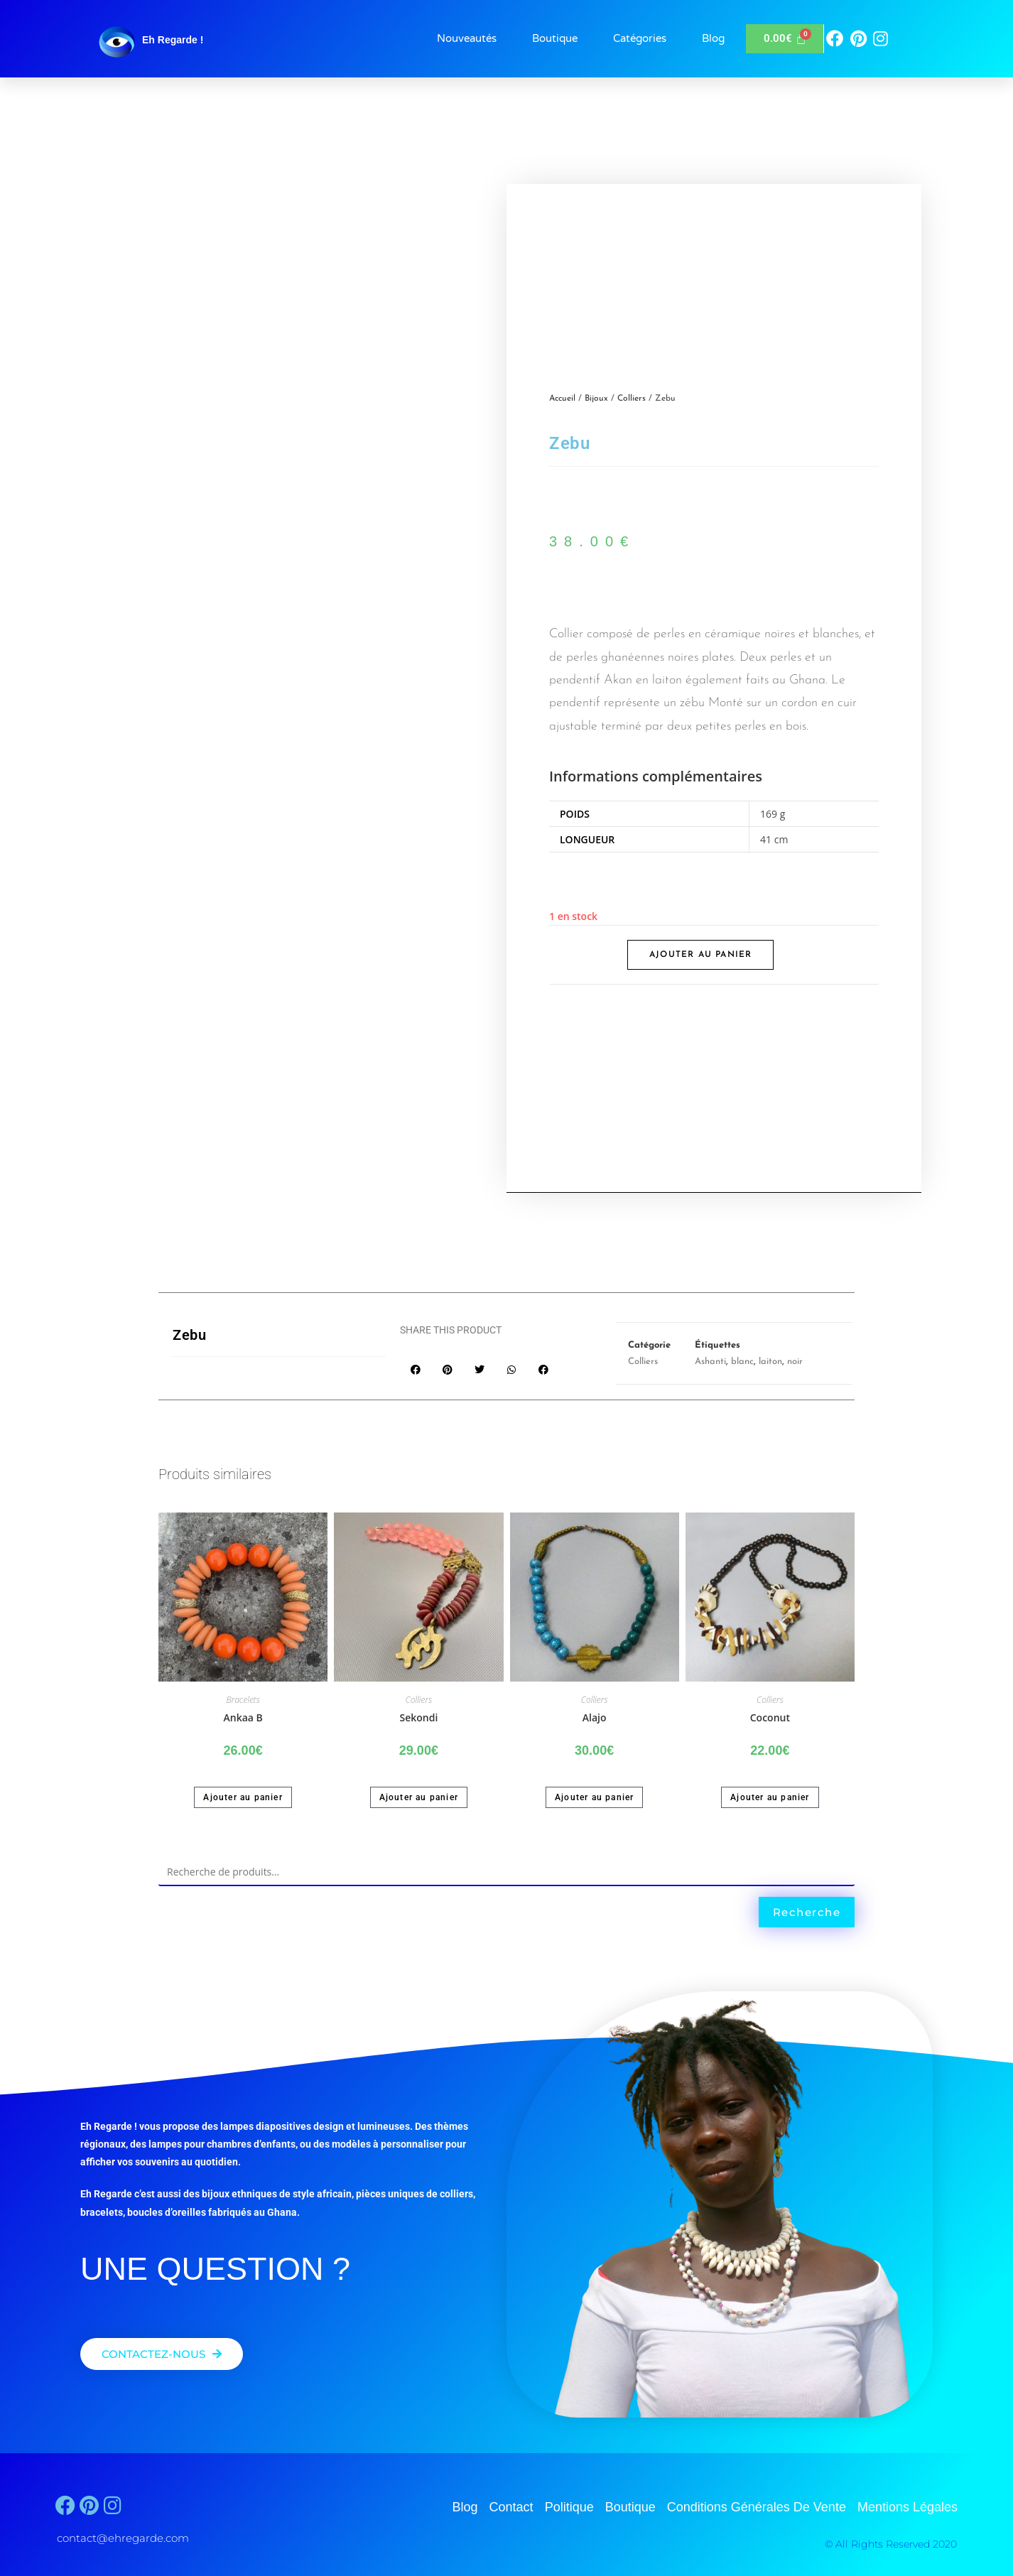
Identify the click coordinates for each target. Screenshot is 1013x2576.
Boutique (555, 38)
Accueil (562, 398)
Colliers (631, 398)
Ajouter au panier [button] (242, 1797)
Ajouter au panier (700, 955)
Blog (713, 38)
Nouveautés (467, 38)
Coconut (770, 1717)
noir (795, 1361)
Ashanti (710, 1361)
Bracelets (242, 1700)
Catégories (639, 38)
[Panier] (785, 38)
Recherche (807, 1912)
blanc (742, 1361)
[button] (416, 1369)
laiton (770, 1361)
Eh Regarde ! (172, 39)
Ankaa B (242, 1717)
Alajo (595, 1717)
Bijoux (596, 398)
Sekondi (418, 1717)
